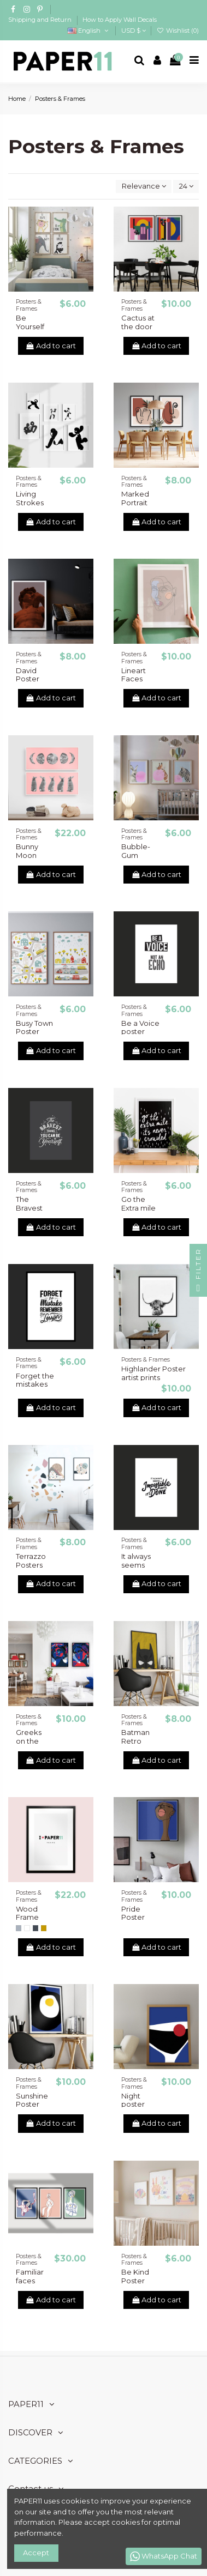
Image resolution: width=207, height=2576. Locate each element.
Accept (36, 2552)
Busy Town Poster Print (34, 1031)
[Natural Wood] (43, 1928)
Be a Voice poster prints (140, 1031)
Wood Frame (27, 1913)
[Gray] (18, 1928)
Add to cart (51, 345)
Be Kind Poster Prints (135, 2280)
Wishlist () (178, 30)
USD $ (133, 30)
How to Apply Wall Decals (119, 19)
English (89, 30)
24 (186, 186)
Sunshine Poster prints (32, 2104)
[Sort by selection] (143, 186)
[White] (26, 1928)
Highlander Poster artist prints (153, 1373)
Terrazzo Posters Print (31, 1564)
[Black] (35, 1928)
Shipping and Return (40, 19)
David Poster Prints (27, 679)
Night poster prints (133, 2104)
